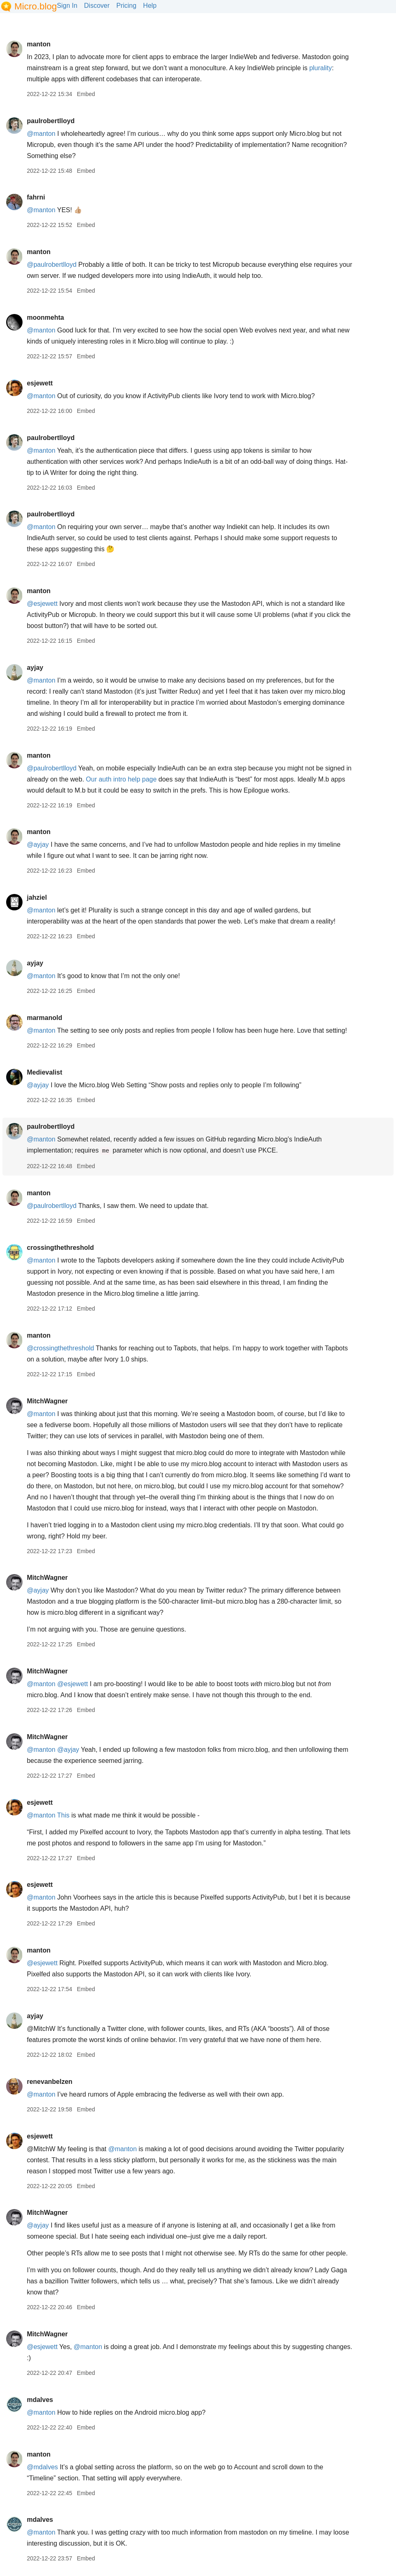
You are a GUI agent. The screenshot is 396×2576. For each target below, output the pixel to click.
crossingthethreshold (60, 1247)
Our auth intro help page (121, 779)
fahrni (36, 197)
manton (38, 44)
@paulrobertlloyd (51, 264)
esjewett (39, 383)
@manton (41, 133)
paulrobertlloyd (50, 120)
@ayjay (38, 844)
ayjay (35, 667)
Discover (96, 5)
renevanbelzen (49, 2081)
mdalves (40, 2399)
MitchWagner (47, 1401)
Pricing (126, 5)
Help (150, 5)
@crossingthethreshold (60, 1348)
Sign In (67, 5)
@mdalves (42, 2467)
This (63, 1815)
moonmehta (45, 317)
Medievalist (44, 1072)
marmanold (44, 1017)
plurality (320, 67)
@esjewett (42, 603)
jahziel (37, 897)
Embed (86, 94)
